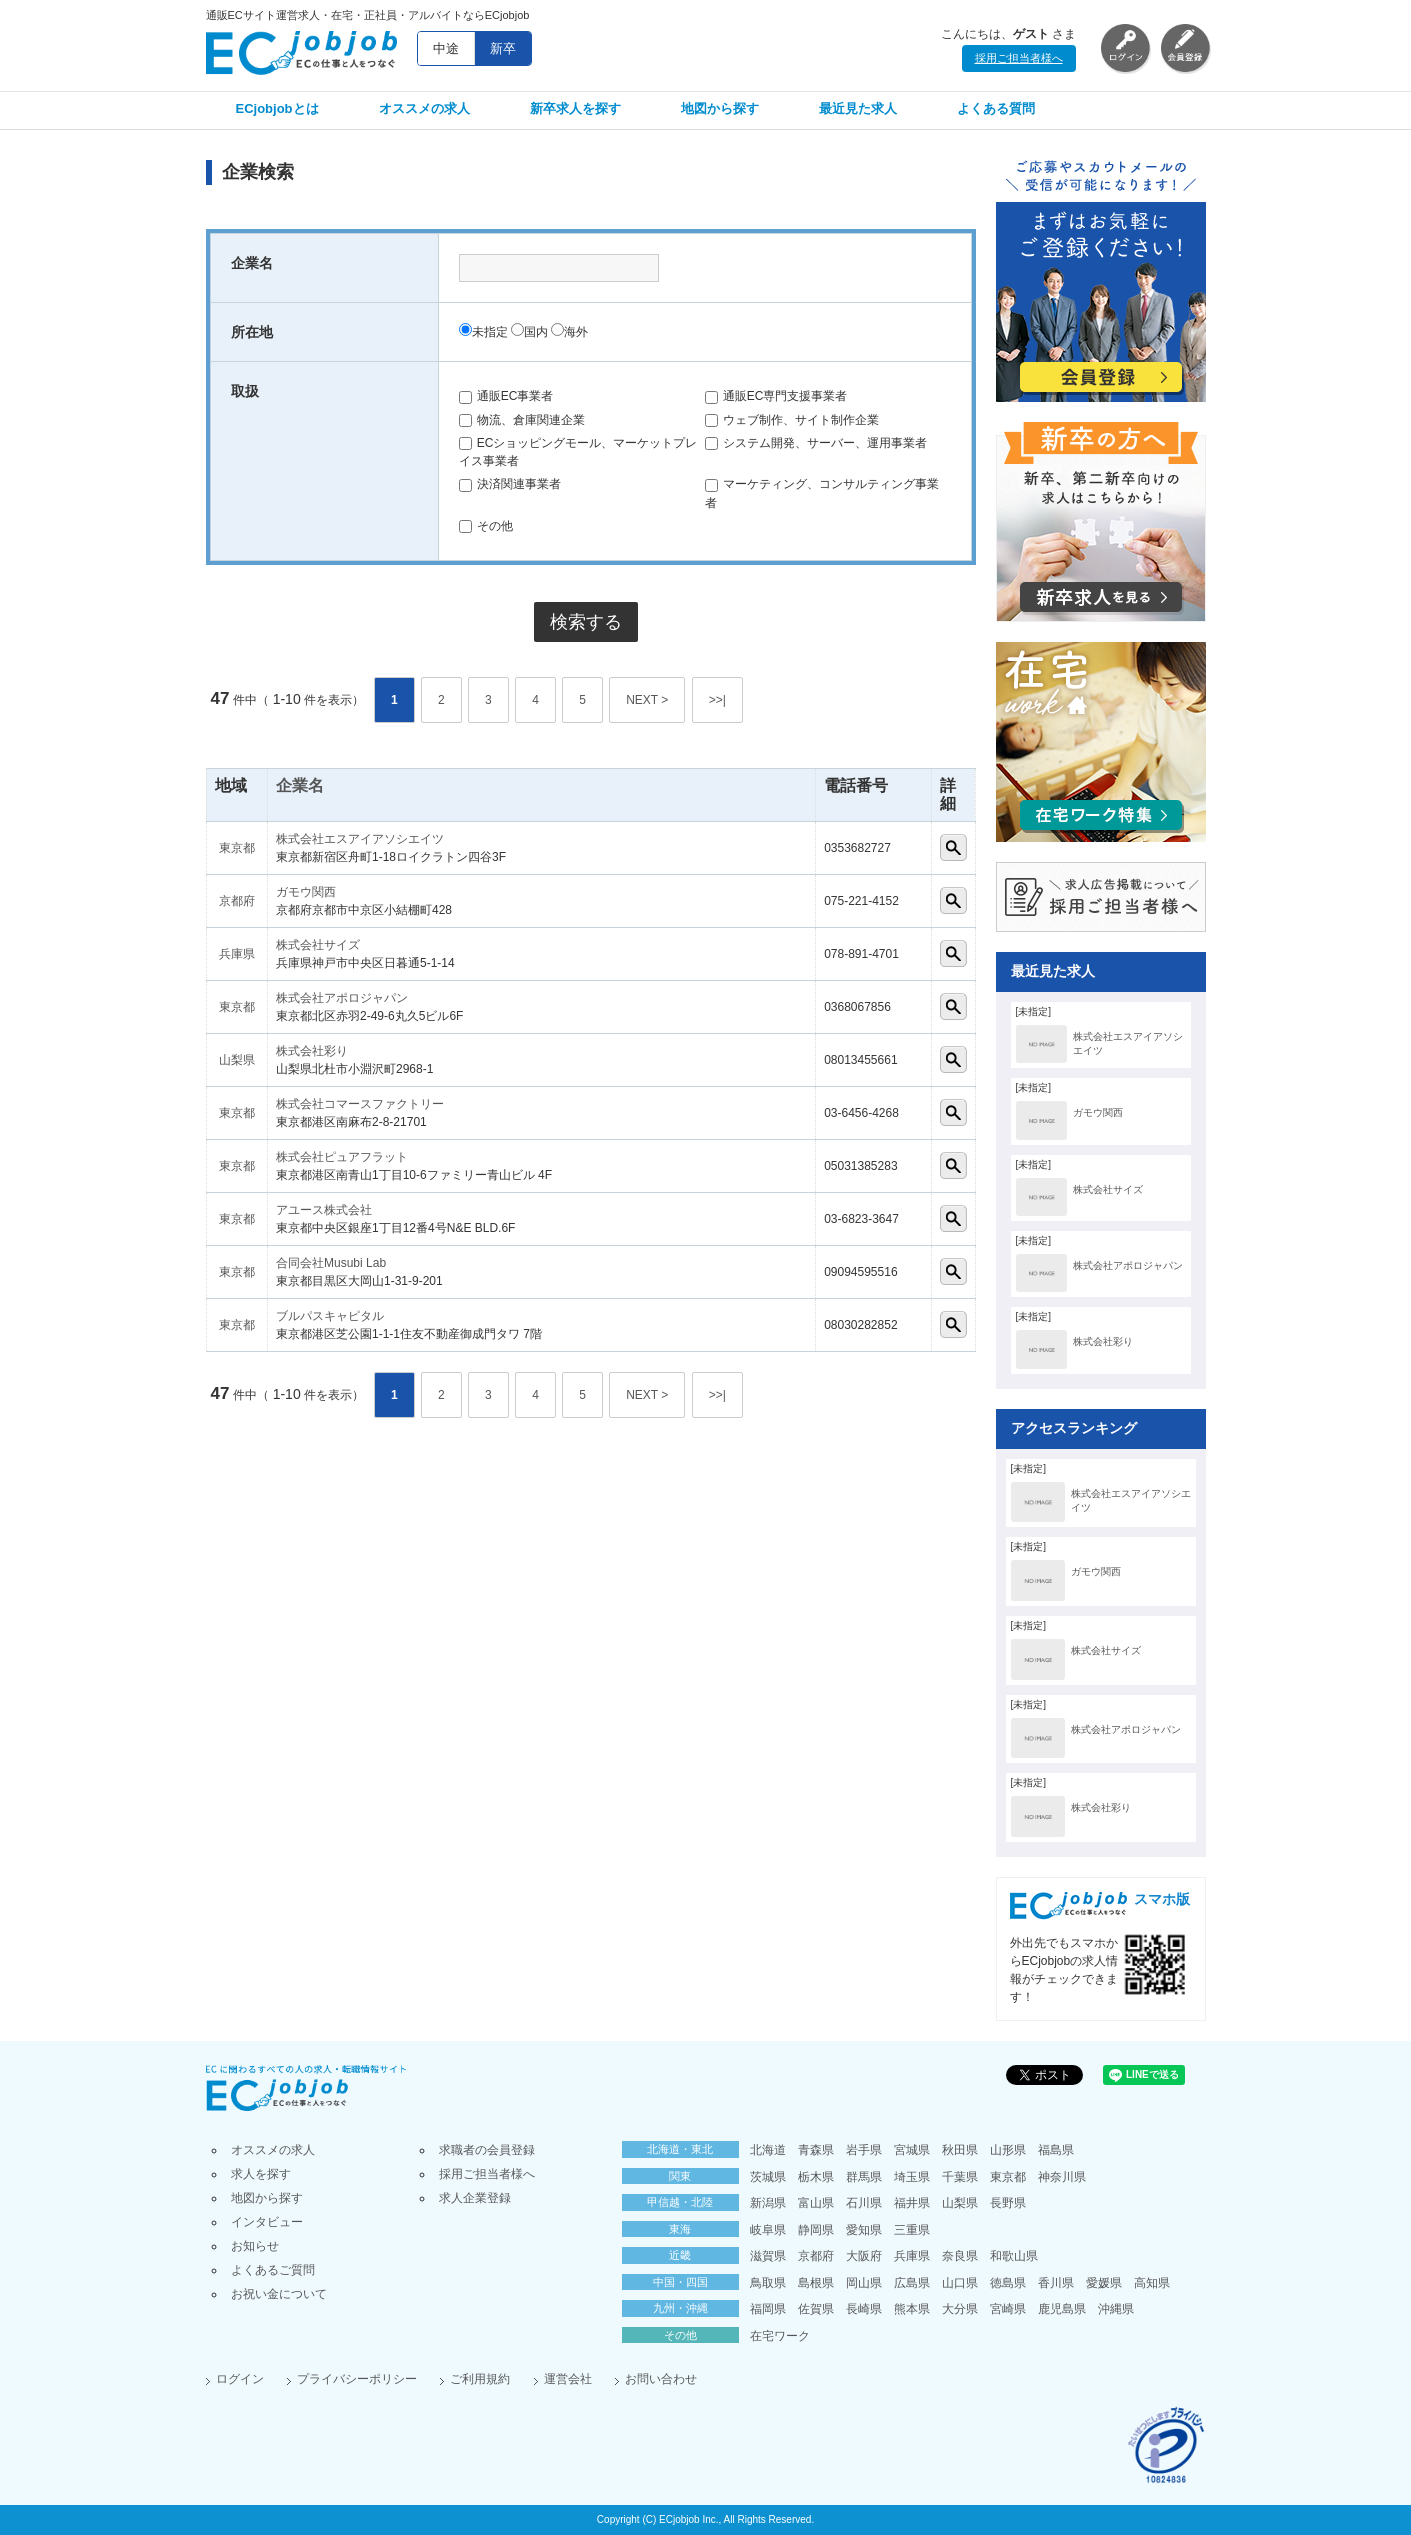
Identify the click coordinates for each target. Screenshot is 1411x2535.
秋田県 (960, 2150)
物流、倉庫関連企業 (522, 420)
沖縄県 (1116, 2309)
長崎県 (864, 2309)
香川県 (1056, 2283)
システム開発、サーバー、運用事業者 (816, 443)
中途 (446, 48)
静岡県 (816, 2230)
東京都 (237, 848)
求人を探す (261, 2174)
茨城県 (768, 2177)
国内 (529, 332)
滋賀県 (768, 2256)
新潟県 (768, 2203)
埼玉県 (912, 2177)
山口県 (960, 2283)
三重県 (912, 2230)
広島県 (912, 2283)
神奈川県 (1062, 2177)
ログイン (240, 2379)
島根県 (816, 2283)
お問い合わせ (661, 2379)
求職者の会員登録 (487, 2150)
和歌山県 (1014, 2256)
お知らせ (255, 2246)
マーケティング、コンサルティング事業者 (822, 493)
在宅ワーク (780, 2336)
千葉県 (960, 2177)
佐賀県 (816, 2309)
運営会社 (568, 2379)
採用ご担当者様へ (1019, 58)
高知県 (1152, 2283)
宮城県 (912, 2150)
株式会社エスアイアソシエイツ (360, 839)
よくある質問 (996, 108)
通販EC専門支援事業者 (776, 396)
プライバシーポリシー (357, 2379)
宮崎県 (1008, 2309)
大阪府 (864, 2256)
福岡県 (768, 2309)
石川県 (864, 2203)
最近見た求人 (858, 108)
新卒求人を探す (575, 108)
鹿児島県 (1062, 2309)
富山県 (816, 2203)
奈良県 (960, 2256)
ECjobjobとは (277, 108)
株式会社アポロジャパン (342, 998)
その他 (486, 526)
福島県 (1056, 2150)
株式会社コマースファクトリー (360, 1104)
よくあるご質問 (273, 2270)
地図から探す (720, 108)
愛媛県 (1104, 2283)
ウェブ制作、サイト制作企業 (792, 420)
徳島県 (1008, 2283)
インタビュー (267, 2222)
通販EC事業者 (506, 396)
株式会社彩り (312, 1051)
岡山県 (864, 2283)
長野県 (1008, 2203)
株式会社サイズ (318, 945)
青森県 (816, 2150)
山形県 (1008, 2150)
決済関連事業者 (510, 484)
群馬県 (864, 2177)
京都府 (237, 901)
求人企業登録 (475, 2198)
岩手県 (864, 2150)
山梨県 (237, 1060)
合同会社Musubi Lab (331, 1263)
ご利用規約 (480, 2379)
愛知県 (864, 2230)
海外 (569, 332)
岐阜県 (768, 2230)
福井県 (912, 2203)
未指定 (483, 332)
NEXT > (647, 700)
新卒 (503, 48)
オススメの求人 (424, 108)
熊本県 (912, 2309)
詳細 (953, 847)
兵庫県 (237, 954)
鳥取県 (768, 2283)
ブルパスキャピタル (330, 1316)
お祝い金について (279, 2294)
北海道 (768, 2150)
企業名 (300, 785)
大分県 (960, 2309)
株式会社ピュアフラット (342, 1157)
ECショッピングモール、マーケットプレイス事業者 (578, 452)
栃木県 (816, 2177)
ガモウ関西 (306, 892)
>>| (717, 700)
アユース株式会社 (324, 1210)
